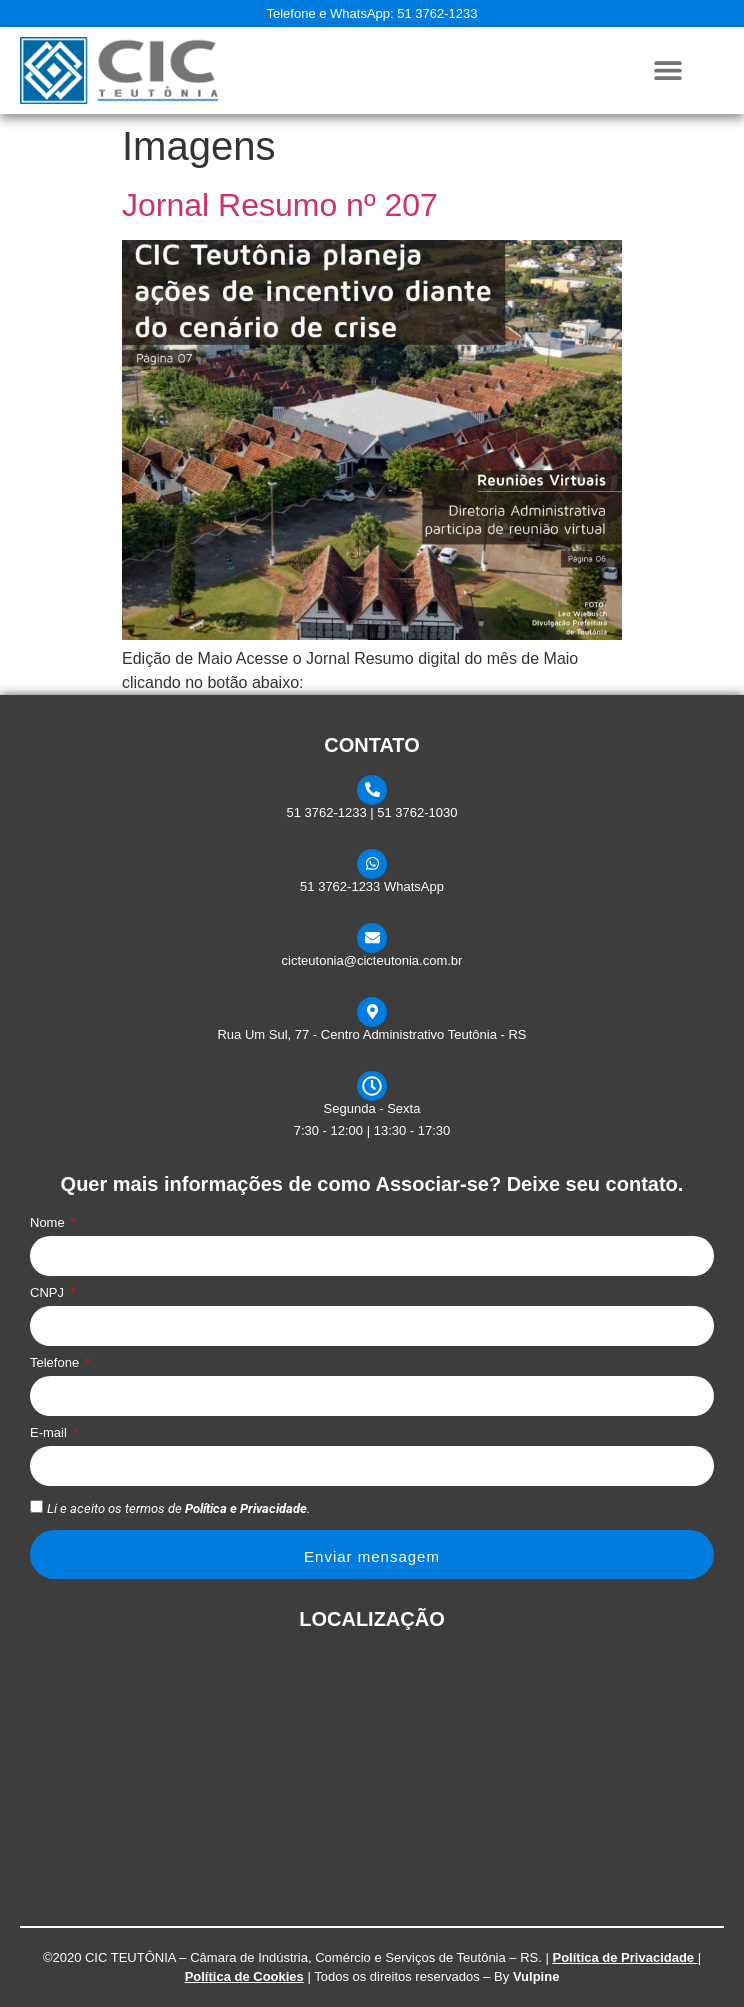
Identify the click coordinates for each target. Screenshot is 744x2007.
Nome (49, 1223)
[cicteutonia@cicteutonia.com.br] (372, 938)
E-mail (50, 1433)
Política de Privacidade (623, 1957)
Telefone (56, 1363)
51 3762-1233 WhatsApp (372, 886)
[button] (667, 70)
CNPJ (49, 1293)
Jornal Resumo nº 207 (280, 205)
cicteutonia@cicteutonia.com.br (372, 960)
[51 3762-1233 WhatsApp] (372, 864)
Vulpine (536, 1976)
